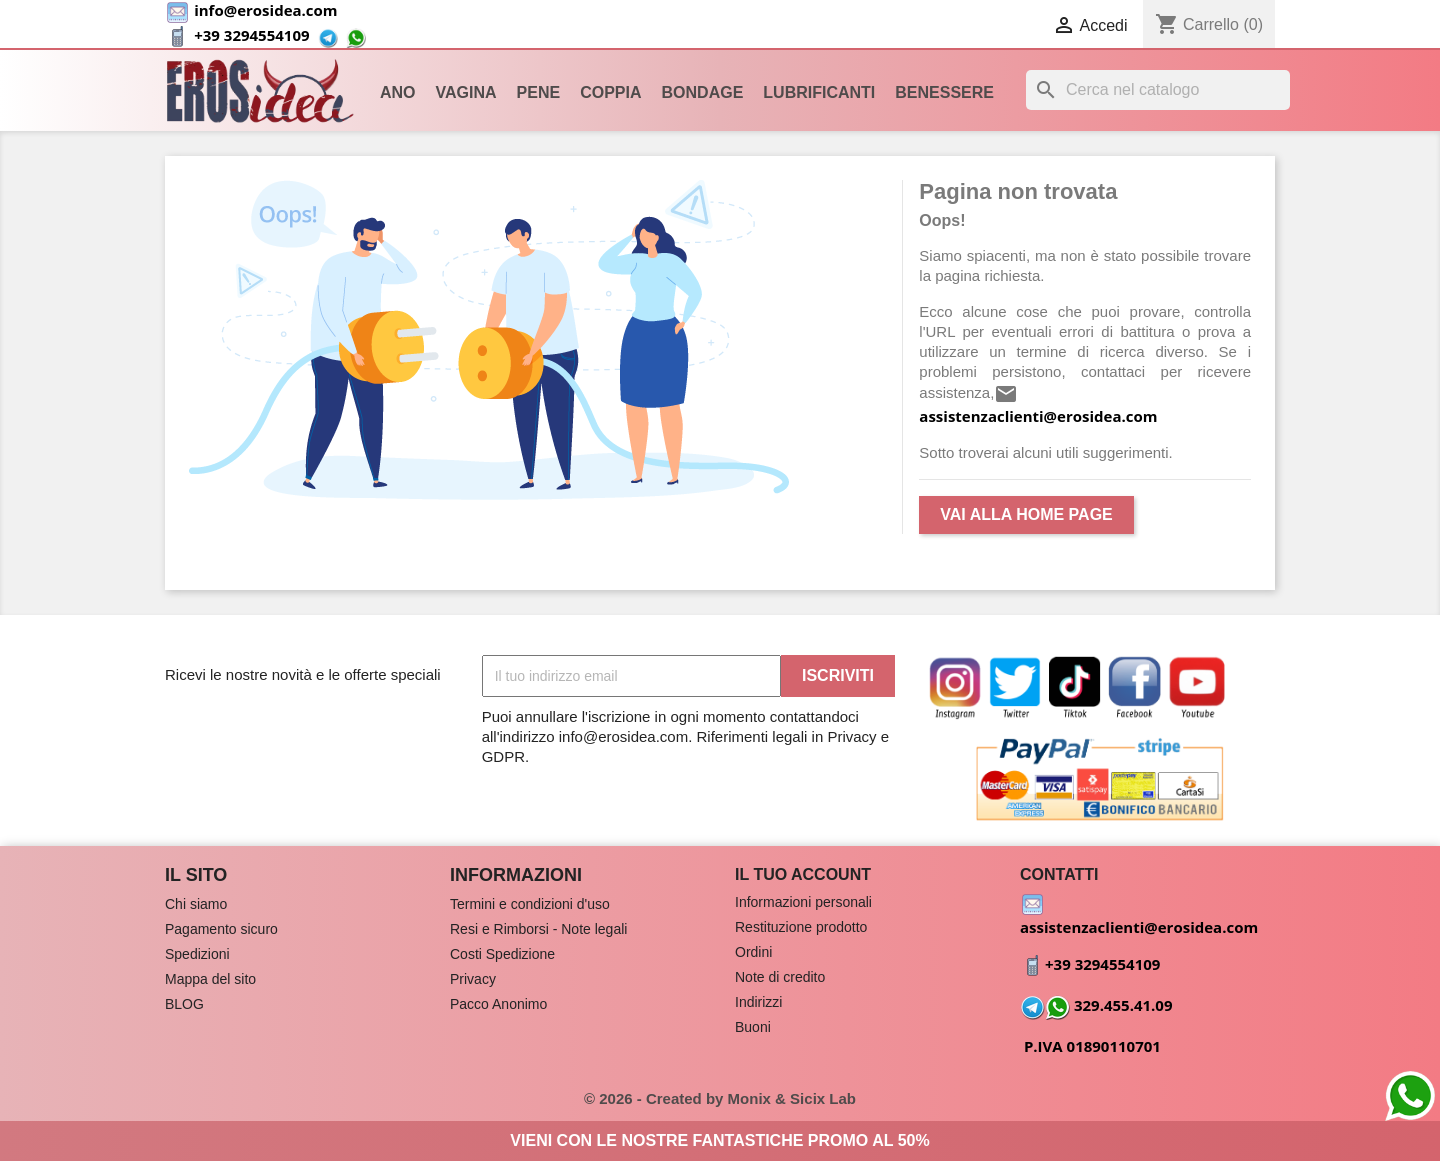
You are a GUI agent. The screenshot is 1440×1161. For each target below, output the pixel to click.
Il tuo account (803, 874)
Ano (398, 92)
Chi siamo (196, 904)
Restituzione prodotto (801, 927)
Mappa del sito (210, 979)
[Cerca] (1158, 90)
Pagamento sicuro (221, 929)
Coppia (610, 92)
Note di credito (780, 977)
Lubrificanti (819, 92)
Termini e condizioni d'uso (530, 904)
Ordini (753, 952)
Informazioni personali (803, 902)
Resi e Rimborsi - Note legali (538, 929)
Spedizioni (197, 954)
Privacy (473, 979)
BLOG (184, 1004)
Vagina (466, 92)
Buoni (753, 1027)
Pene (539, 92)
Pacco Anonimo (498, 1004)
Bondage (703, 92)
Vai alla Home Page (1026, 514)
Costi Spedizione (502, 954)
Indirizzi (758, 1002)
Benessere (944, 92)
